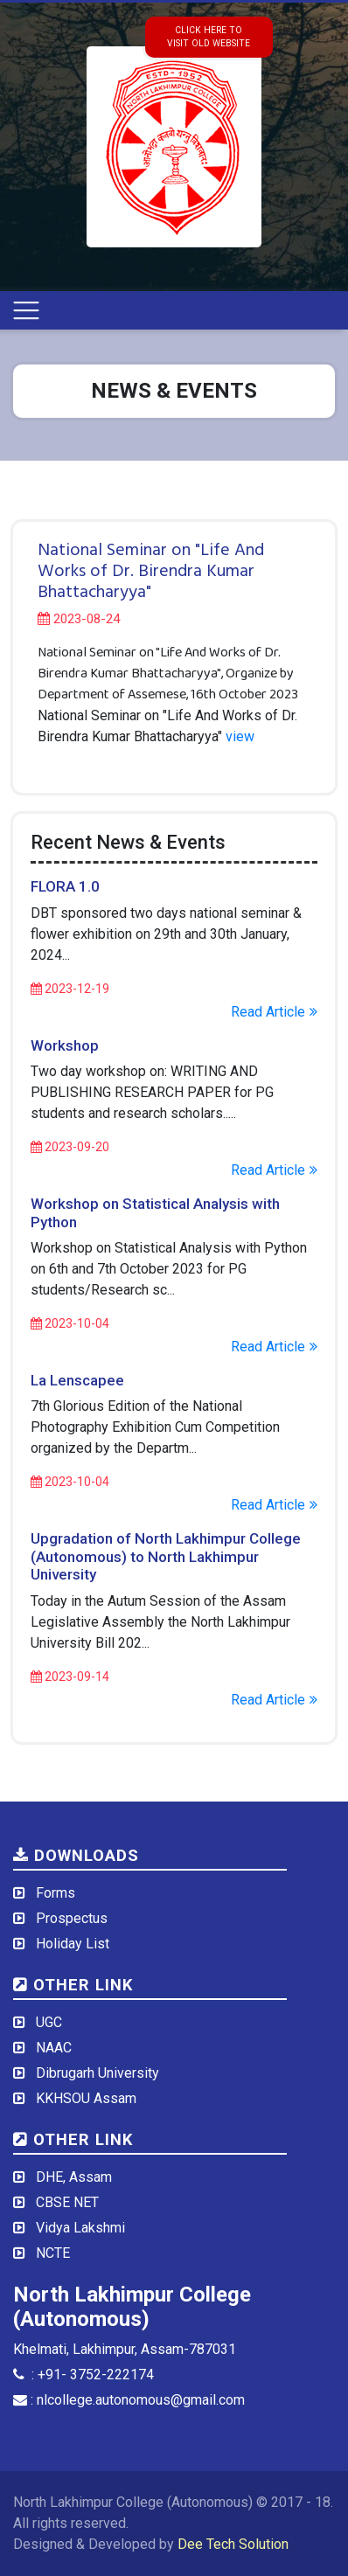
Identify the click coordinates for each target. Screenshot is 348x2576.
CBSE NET (67, 2202)
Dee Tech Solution (233, 2544)
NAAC (54, 2047)
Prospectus (72, 1918)
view (240, 736)
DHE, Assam (74, 2177)
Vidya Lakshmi (80, 2227)
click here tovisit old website (208, 36)
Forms (55, 1893)
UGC (49, 2022)
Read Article (274, 1011)
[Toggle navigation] (26, 310)
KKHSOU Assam (86, 2098)
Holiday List (72, 1943)
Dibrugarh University (97, 2073)
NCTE (53, 2253)
